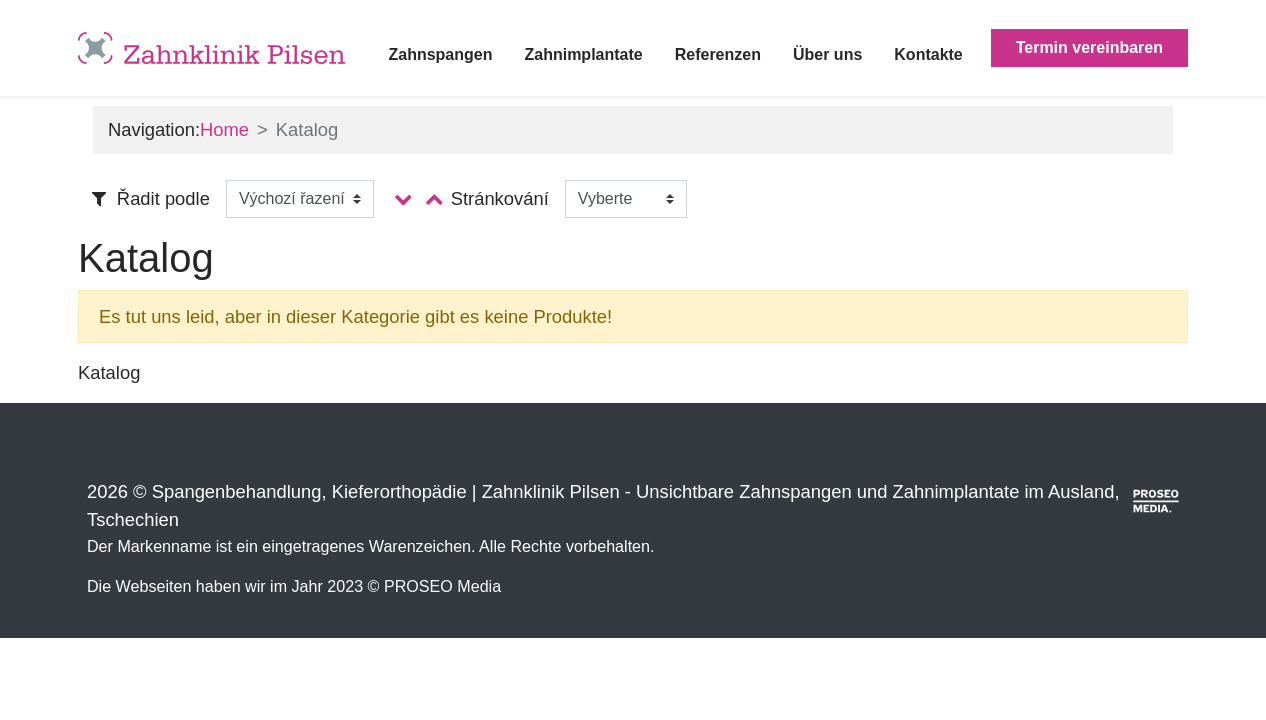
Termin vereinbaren (1089, 47)
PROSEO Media (442, 586)
